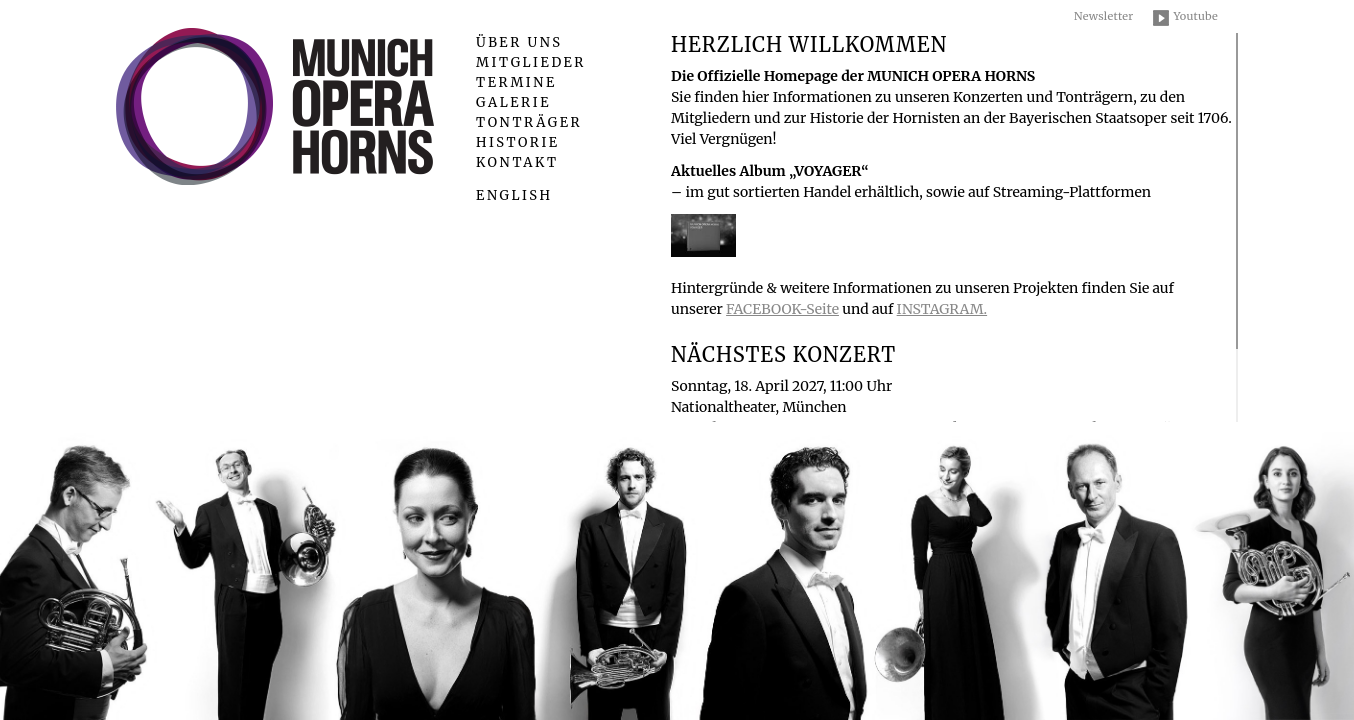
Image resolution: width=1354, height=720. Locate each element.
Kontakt (517, 162)
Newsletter (1103, 16)
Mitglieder (531, 62)
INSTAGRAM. (942, 309)
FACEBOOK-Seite (782, 309)
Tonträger (529, 122)
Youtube (1195, 16)
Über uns (519, 42)
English (514, 195)
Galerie (513, 102)
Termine (516, 82)
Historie (518, 142)
